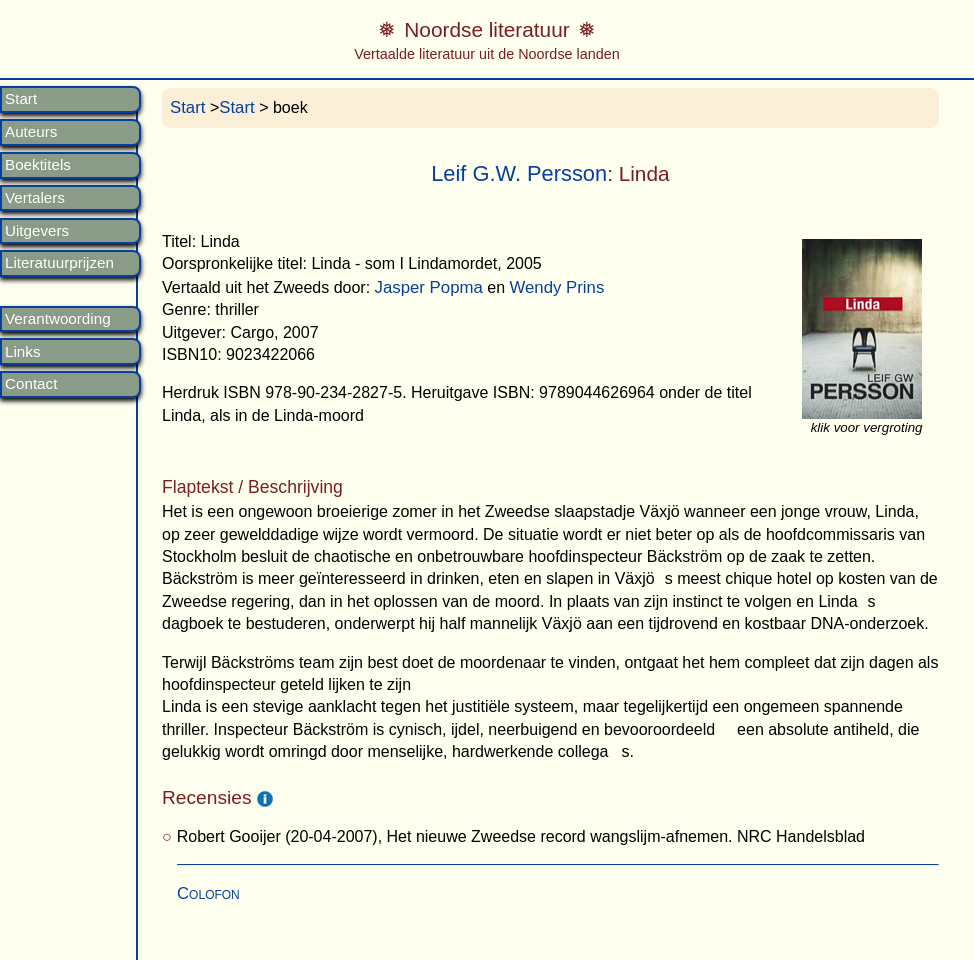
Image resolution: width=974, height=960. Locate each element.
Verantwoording (58, 319)
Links (22, 352)
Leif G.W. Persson (519, 173)
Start (21, 99)
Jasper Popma (429, 287)
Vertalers (35, 198)
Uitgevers (37, 231)
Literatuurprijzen (59, 263)
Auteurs (31, 132)
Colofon (208, 893)
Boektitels (38, 165)
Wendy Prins (556, 287)
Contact (31, 384)
